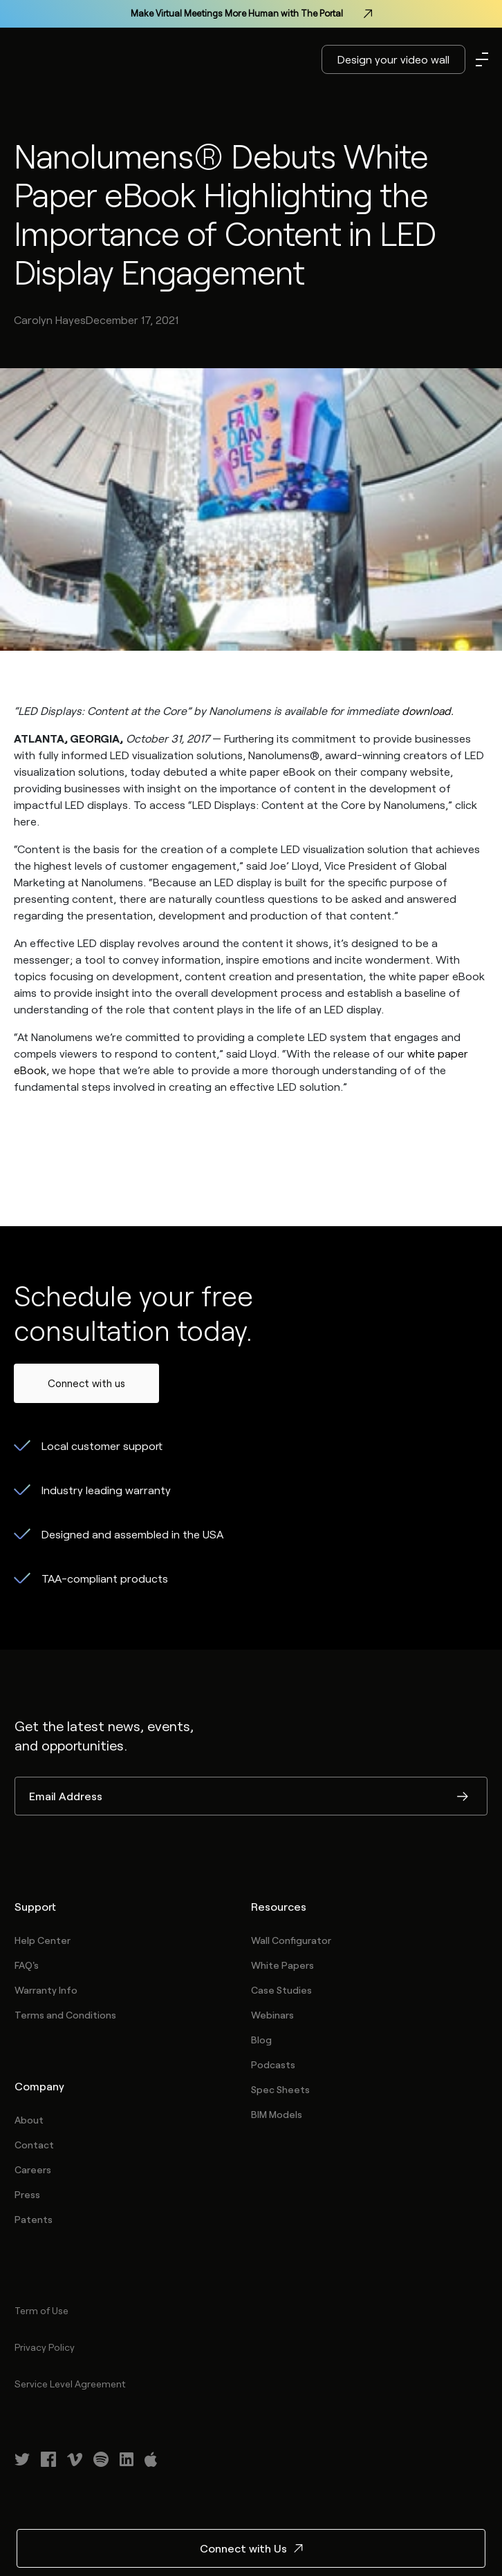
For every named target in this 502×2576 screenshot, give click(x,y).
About (29, 2120)
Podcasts (273, 2064)
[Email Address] (251, 1796)
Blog (261, 2039)
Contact (34, 2144)
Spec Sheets (280, 2089)
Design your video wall (393, 59)
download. (428, 710)
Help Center (43, 1940)
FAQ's (27, 1965)
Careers (33, 2169)
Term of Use (41, 2310)
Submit (462, 1797)
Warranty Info (46, 1990)
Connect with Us (251, 2548)
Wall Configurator (291, 1940)
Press (27, 2194)
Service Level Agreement (70, 2383)
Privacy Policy (45, 2347)
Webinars (272, 2015)
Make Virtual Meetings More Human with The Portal (251, 14)
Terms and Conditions (65, 2015)
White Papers (282, 1965)
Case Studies (281, 1990)
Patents (34, 2219)
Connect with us (86, 1383)
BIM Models (276, 2114)
